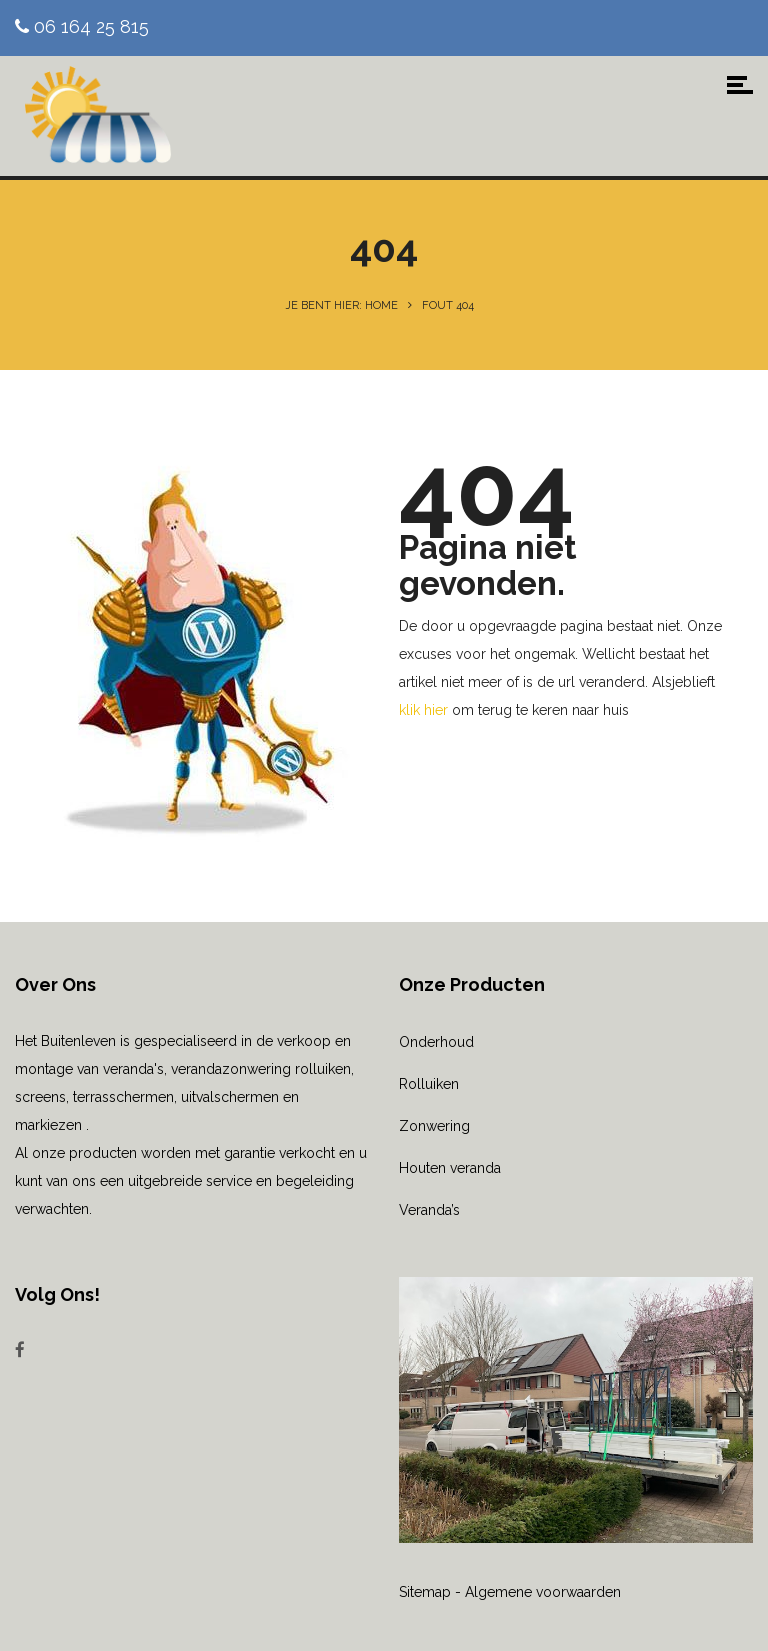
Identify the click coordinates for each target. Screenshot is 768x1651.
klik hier (423, 710)
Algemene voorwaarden (543, 1592)
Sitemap (425, 1592)
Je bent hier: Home (341, 305)
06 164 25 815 (82, 26)
